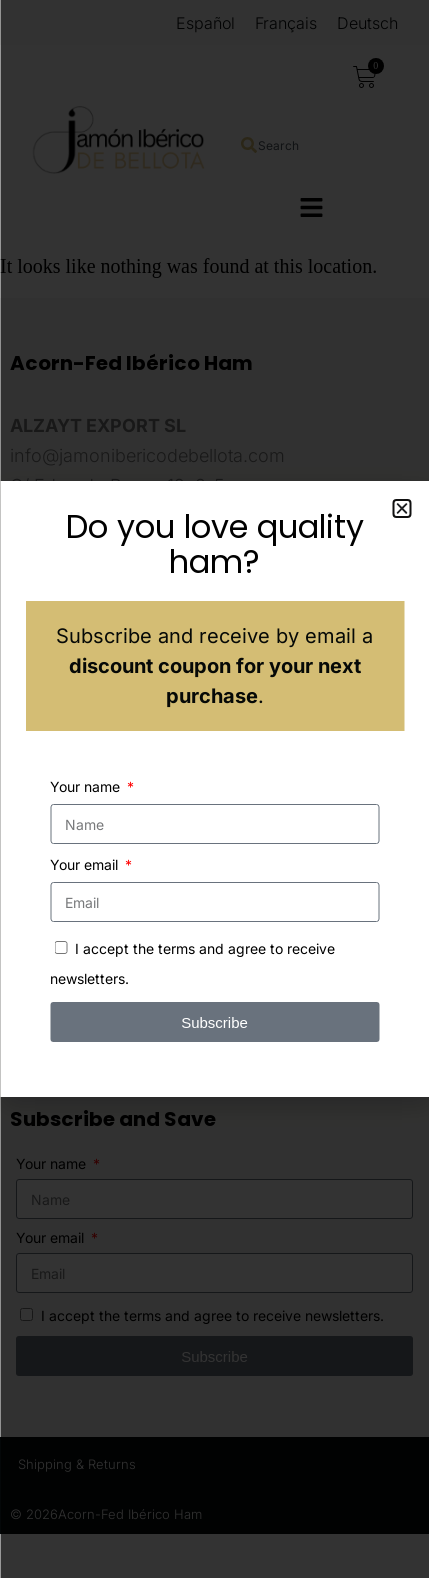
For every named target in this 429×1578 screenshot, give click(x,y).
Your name (87, 786)
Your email (86, 864)
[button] (401, 508)
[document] (214, 789)
